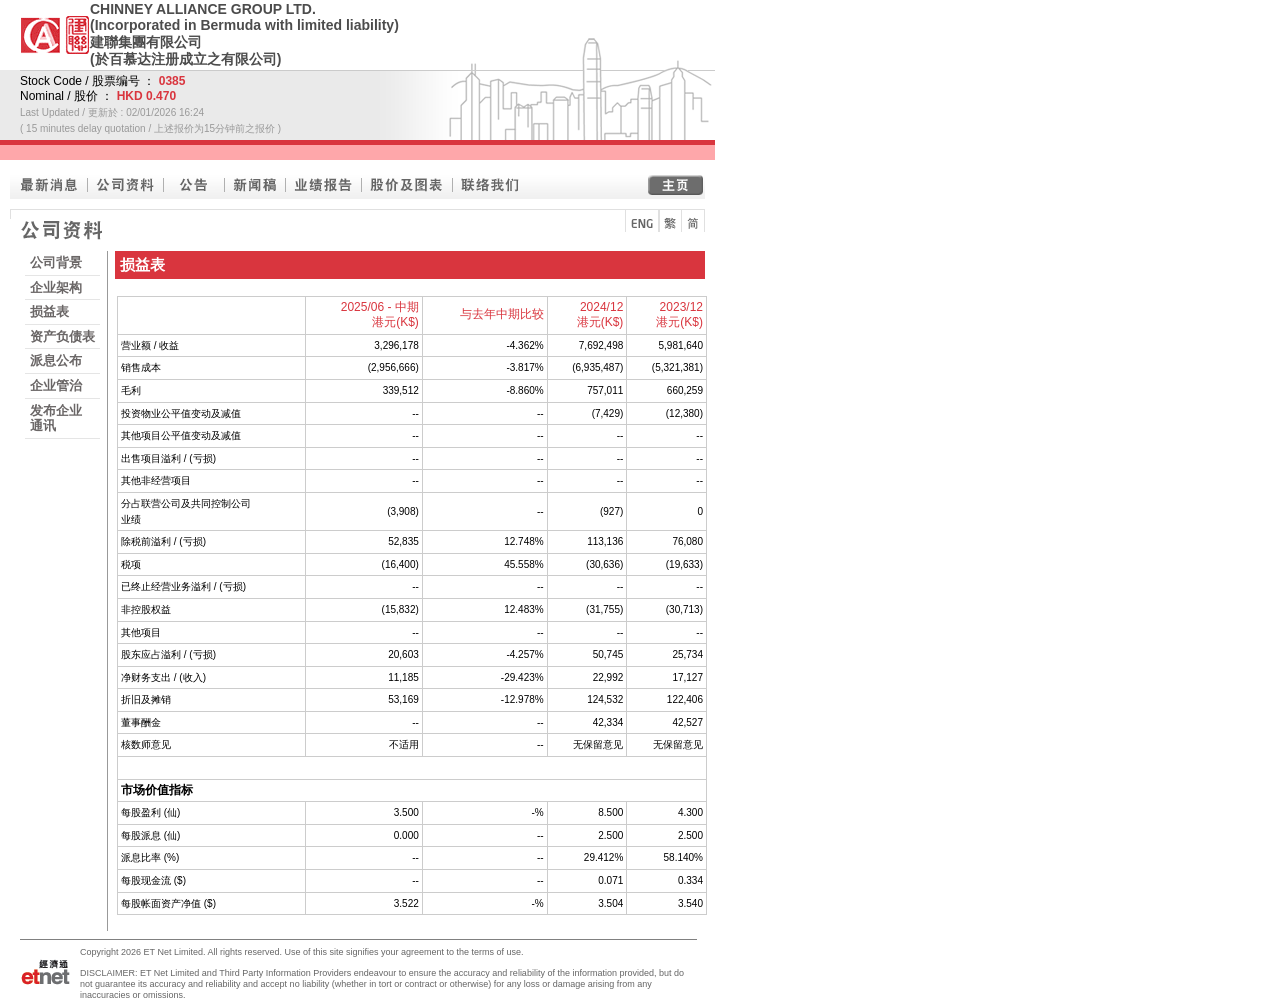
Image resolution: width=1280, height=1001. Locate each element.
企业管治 (56, 385)
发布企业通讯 (56, 418)
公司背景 (56, 262)
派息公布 (56, 360)
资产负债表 (62, 336)
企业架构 (56, 287)
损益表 (49, 311)
